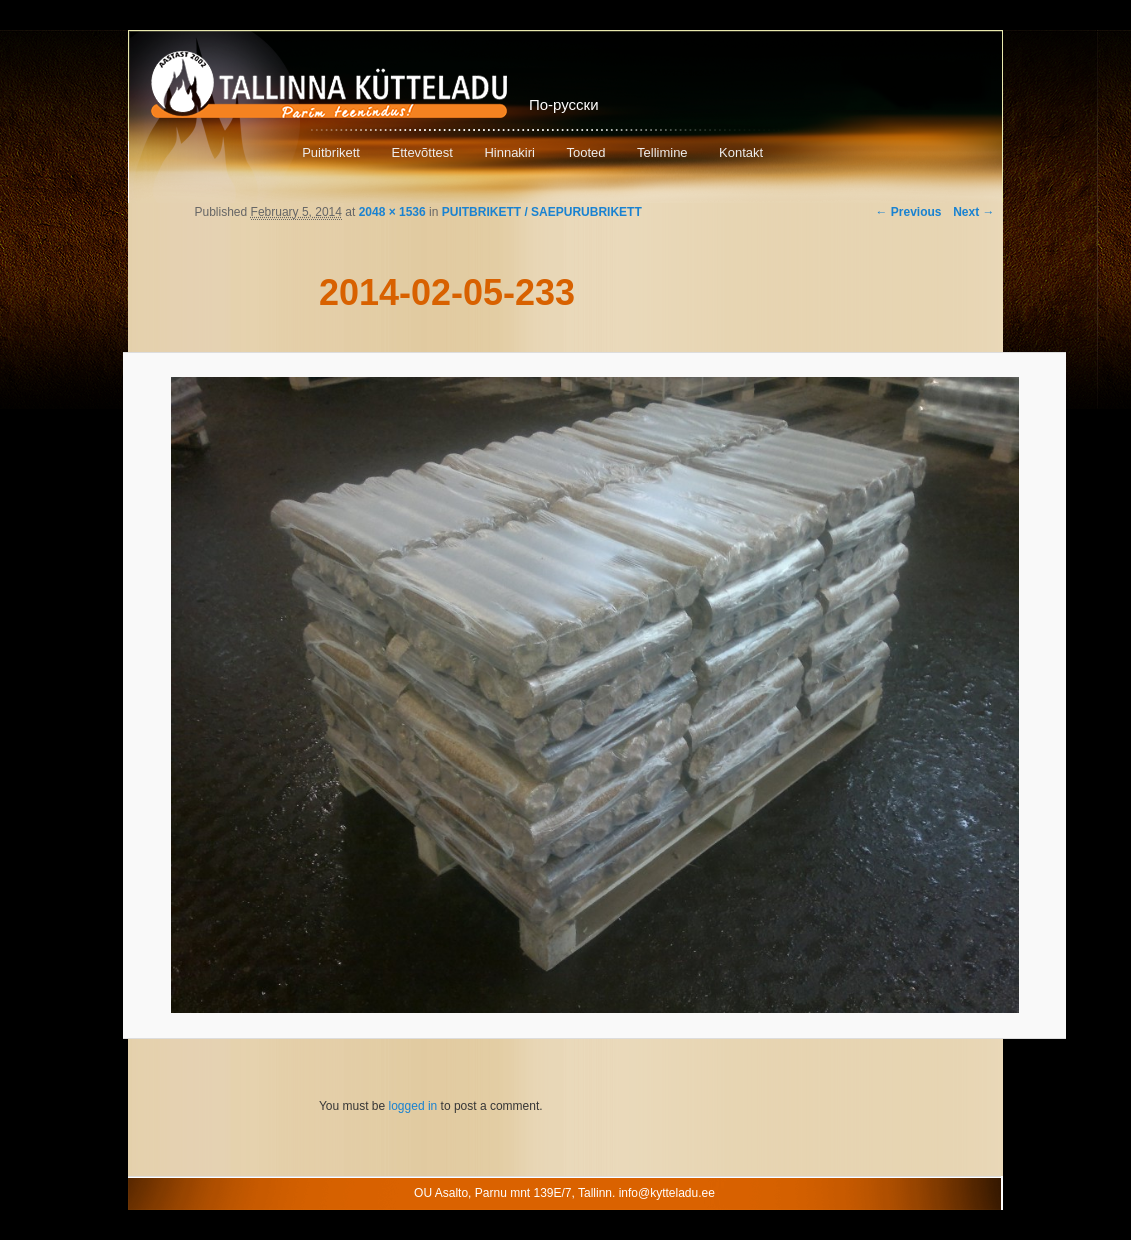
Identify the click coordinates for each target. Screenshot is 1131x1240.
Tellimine (662, 152)
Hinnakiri (509, 152)
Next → (973, 212)
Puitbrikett (331, 152)
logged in (413, 1106)
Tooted (585, 152)
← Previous (908, 212)
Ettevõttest (421, 152)
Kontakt (741, 152)
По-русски (564, 104)
